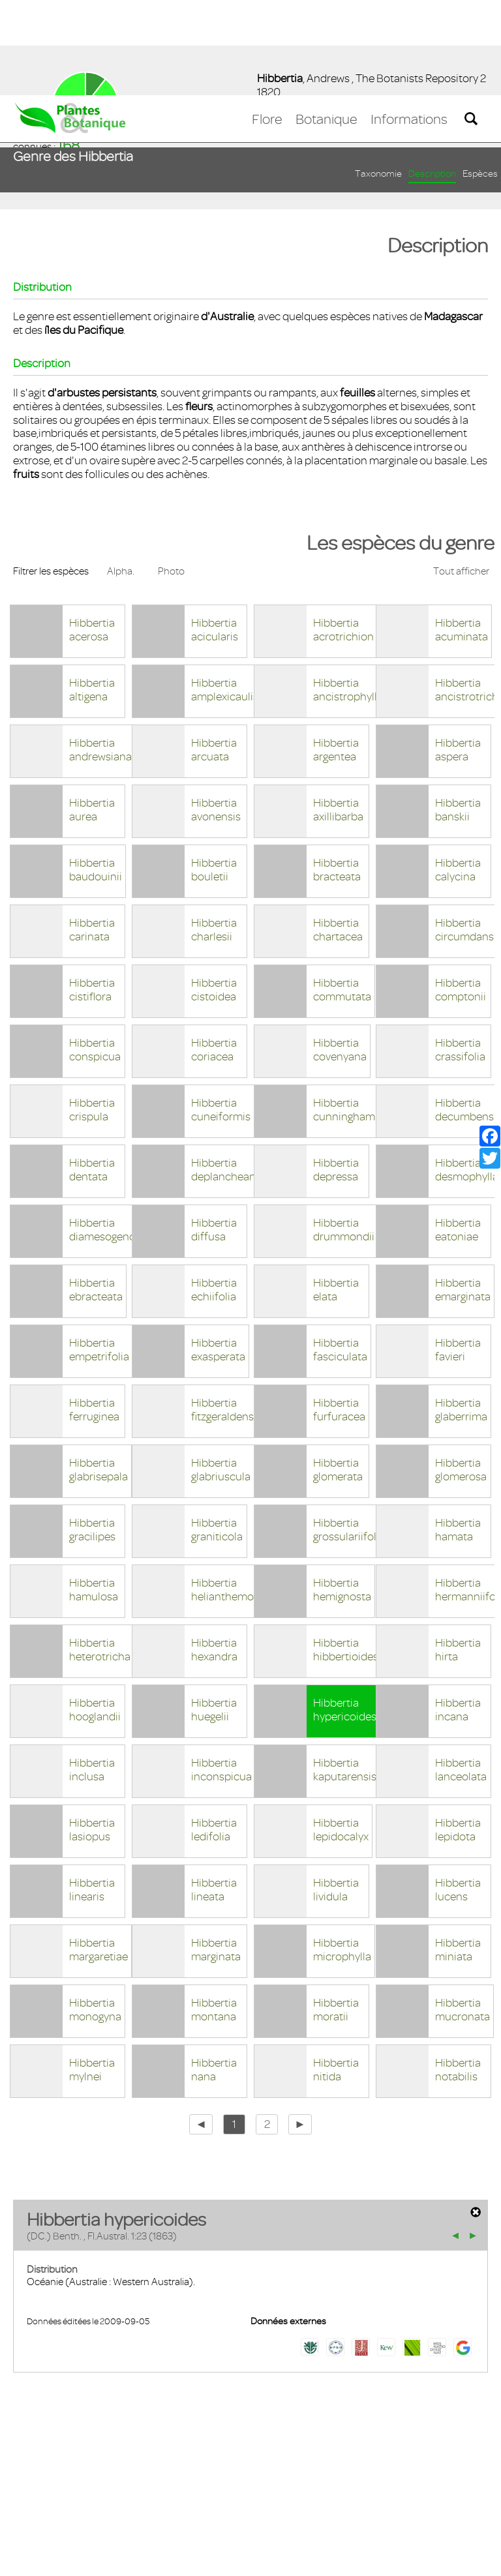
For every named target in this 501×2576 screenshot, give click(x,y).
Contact (41, 2500)
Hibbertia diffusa (214, 1134)
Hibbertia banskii (458, 714)
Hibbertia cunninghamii (346, 1014)
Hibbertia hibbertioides (345, 1554)
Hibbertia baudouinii (95, 774)
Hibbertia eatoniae (458, 1134)
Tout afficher (461, 476)
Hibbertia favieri (458, 1254)
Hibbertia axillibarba (338, 714)
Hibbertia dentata (92, 1074)
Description (432, 78)
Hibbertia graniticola (217, 1434)
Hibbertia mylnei (92, 1974)
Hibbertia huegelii (214, 1614)
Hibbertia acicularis (214, 534)
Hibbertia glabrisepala (98, 1374)
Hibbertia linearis (92, 1794)
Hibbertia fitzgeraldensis (226, 1314)
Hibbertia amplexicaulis (224, 594)
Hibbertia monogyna (95, 1914)
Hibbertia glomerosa (461, 1374)
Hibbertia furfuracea (339, 1314)
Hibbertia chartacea (338, 834)
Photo (171, 476)
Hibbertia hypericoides (344, 1614)
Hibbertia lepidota (458, 1734)
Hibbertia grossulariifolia (349, 1434)
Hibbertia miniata (458, 1854)
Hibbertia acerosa (92, 534)
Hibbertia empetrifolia (99, 1254)
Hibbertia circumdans (464, 834)
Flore (267, 24)
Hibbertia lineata (214, 1794)
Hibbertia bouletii (214, 774)
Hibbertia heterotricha (99, 1554)
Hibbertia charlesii (214, 834)
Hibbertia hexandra (214, 1554)
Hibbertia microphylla (342, 1854)
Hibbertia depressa (336, 1074)
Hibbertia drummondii (343, 1134)
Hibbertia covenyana (340, 954)
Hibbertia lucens (458, 1794)
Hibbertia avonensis (216, 714)
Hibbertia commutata (342, 894)
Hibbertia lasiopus (92, 1734)
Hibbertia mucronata (462, 1914)
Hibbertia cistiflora (92, 894)
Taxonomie (378, 78)
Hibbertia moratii (336, 1914)
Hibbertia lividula (336, 1794)
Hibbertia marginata (216, 1854)
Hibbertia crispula (92, 1014)
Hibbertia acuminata (461, 534)
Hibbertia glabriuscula (220, 1374)
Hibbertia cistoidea (214, 894)
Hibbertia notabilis (458, 1974)
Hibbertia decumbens (464, 1014)
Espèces (480, 78)
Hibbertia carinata (92, 834)
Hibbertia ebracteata (96, 1194)
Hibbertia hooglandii (95, 1614)
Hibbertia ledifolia (214, 1734)
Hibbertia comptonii (460, 894)
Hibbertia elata (336, 1194)
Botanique (326, 24)
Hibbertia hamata (458, 1434)
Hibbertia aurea (92, 714)
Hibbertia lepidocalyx (341, 1734)
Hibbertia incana (458, 1614)
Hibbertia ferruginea (94, 1314)
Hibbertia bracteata (337, 774)
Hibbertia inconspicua (221, 1674)
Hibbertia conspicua (95, 954)
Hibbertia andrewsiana (100, 654)
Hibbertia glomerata (338, 1374)
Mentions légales (113, 2500)
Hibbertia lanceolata (461, 1674)
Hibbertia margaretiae (98, 1854)
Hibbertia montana (214, 1914)
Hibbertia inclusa (92, 1674)
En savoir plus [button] (369, 2558)
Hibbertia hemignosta (342, 1494)
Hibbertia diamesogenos (105, 1134)
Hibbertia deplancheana (226, 1074)
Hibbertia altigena (92, 594)
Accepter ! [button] (455, 2559)
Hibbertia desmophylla (466, 1074)
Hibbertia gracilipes (92, 1434)
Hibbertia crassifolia (460, 954)
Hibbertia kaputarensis (344, 1674)
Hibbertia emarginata (463, 1194)
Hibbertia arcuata (214, 654)
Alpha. (120, 476)
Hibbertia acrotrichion (343, 534)
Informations (409, 24)
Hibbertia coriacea (214, 954)
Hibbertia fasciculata (340, 1254)
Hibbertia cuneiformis (220, 1014)
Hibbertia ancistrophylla (348, 594)
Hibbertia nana (214, 1974)
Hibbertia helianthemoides (232, 1494)
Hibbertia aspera (458, 654)
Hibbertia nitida (336, 1974)
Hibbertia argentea (336, 654)
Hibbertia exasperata (218, 1254)
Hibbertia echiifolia (214, 1194)
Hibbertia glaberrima (461, 1314)
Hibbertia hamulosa (93, 1494)
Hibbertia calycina (458, 774)
